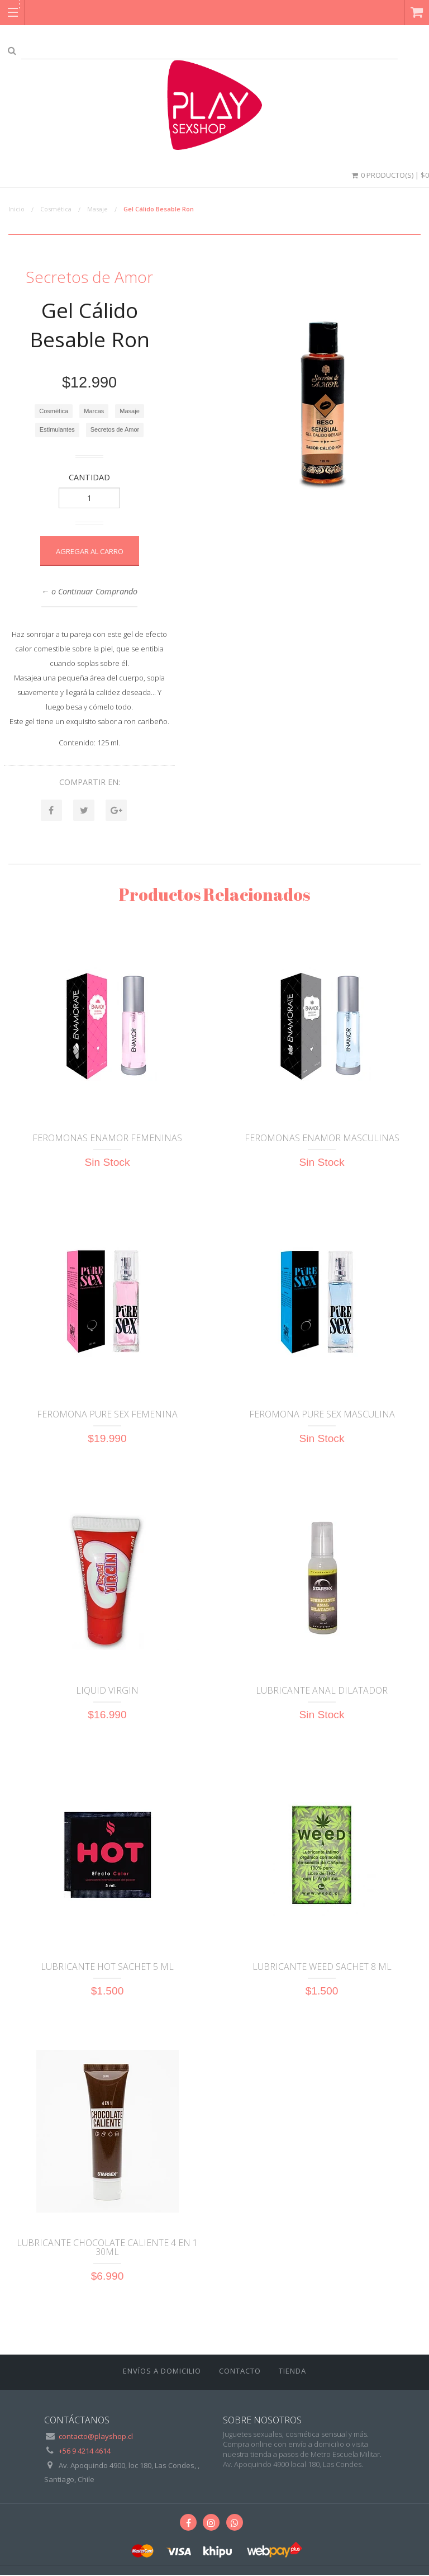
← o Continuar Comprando (89, 591)
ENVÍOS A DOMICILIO (162, 2372)
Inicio (16, 209)
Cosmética (56, 209)
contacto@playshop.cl (96, 2437)
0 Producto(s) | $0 (389, 175)
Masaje (97, 209)
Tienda (292, 2372)
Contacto (240, 2372)
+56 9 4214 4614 (85, 2452)
